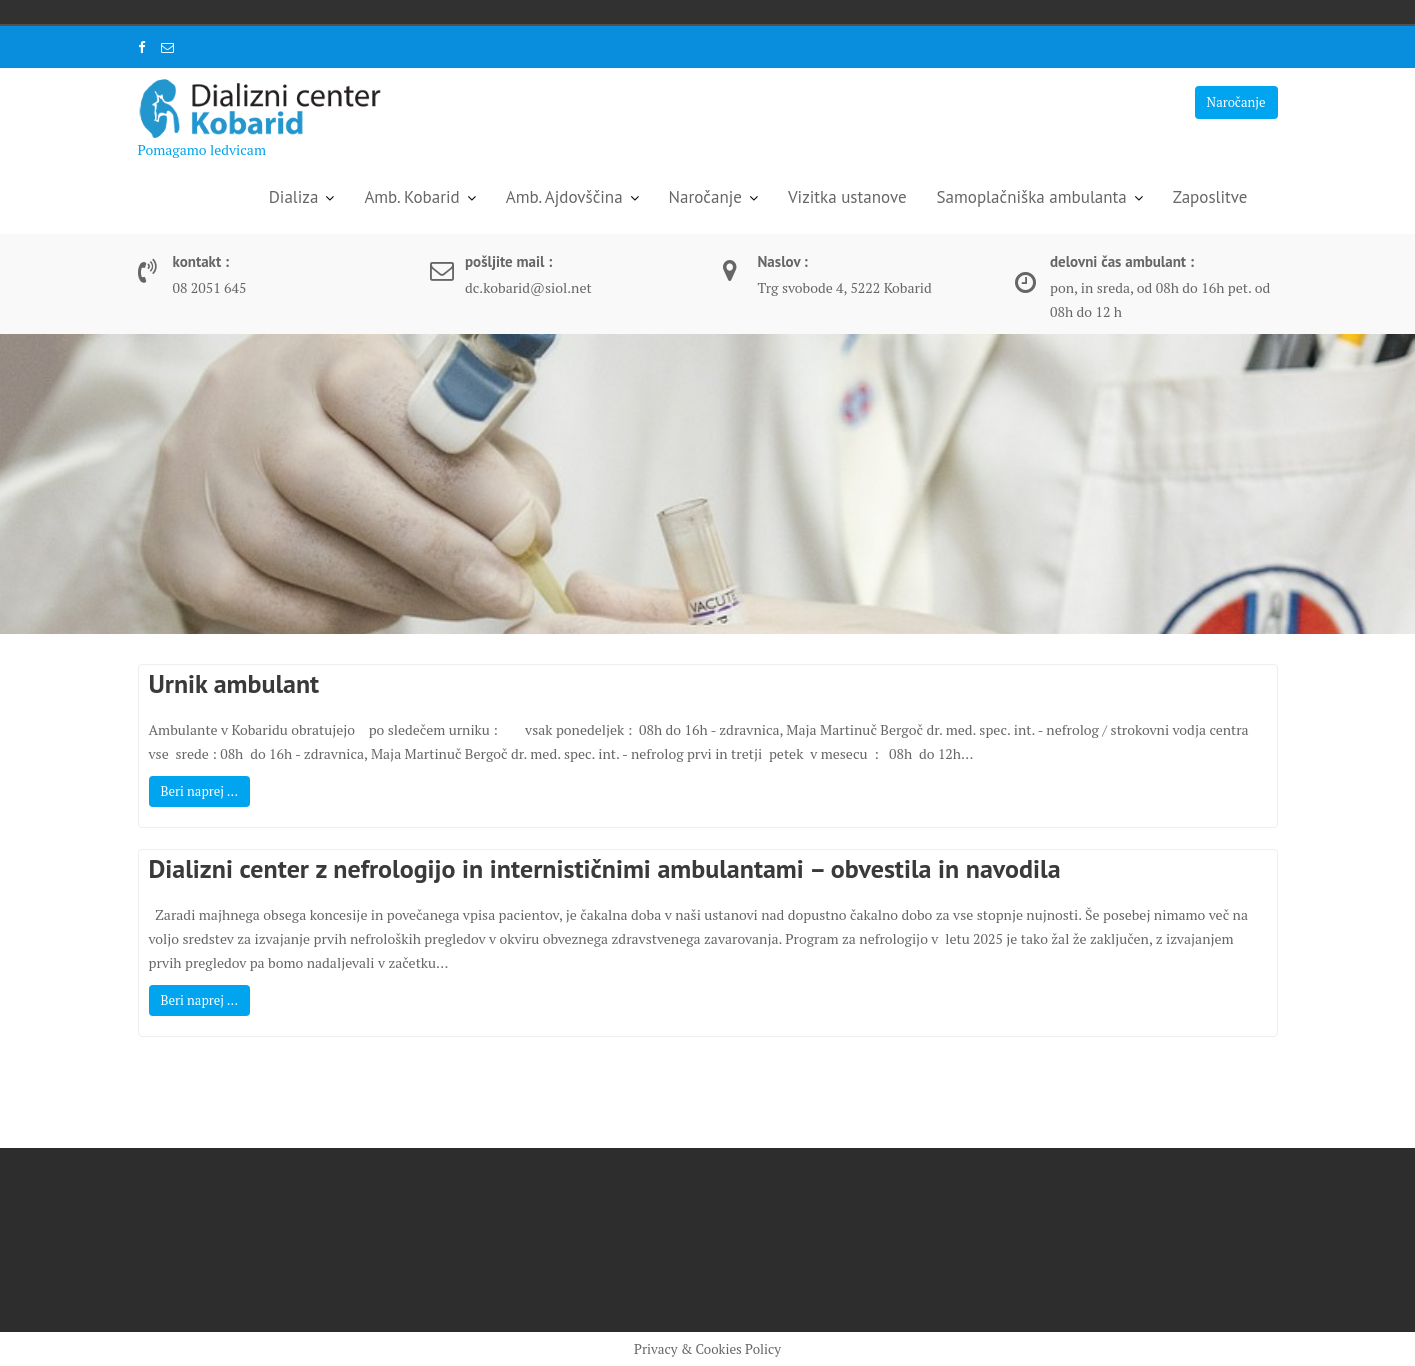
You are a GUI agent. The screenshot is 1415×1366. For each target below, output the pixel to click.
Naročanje (1236, 102)
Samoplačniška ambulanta (1032, 197)
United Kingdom (324, 12)
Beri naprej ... (200, 791)
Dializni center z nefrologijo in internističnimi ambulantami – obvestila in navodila (605, 868)
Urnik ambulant (234, 683)
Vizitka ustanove (847, 197)
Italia (268, 12)
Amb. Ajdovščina (564, 197)
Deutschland (240, 12)
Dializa (294, 197)
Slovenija (296, 12)
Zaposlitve (1210, 197)
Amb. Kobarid (411, 197)
